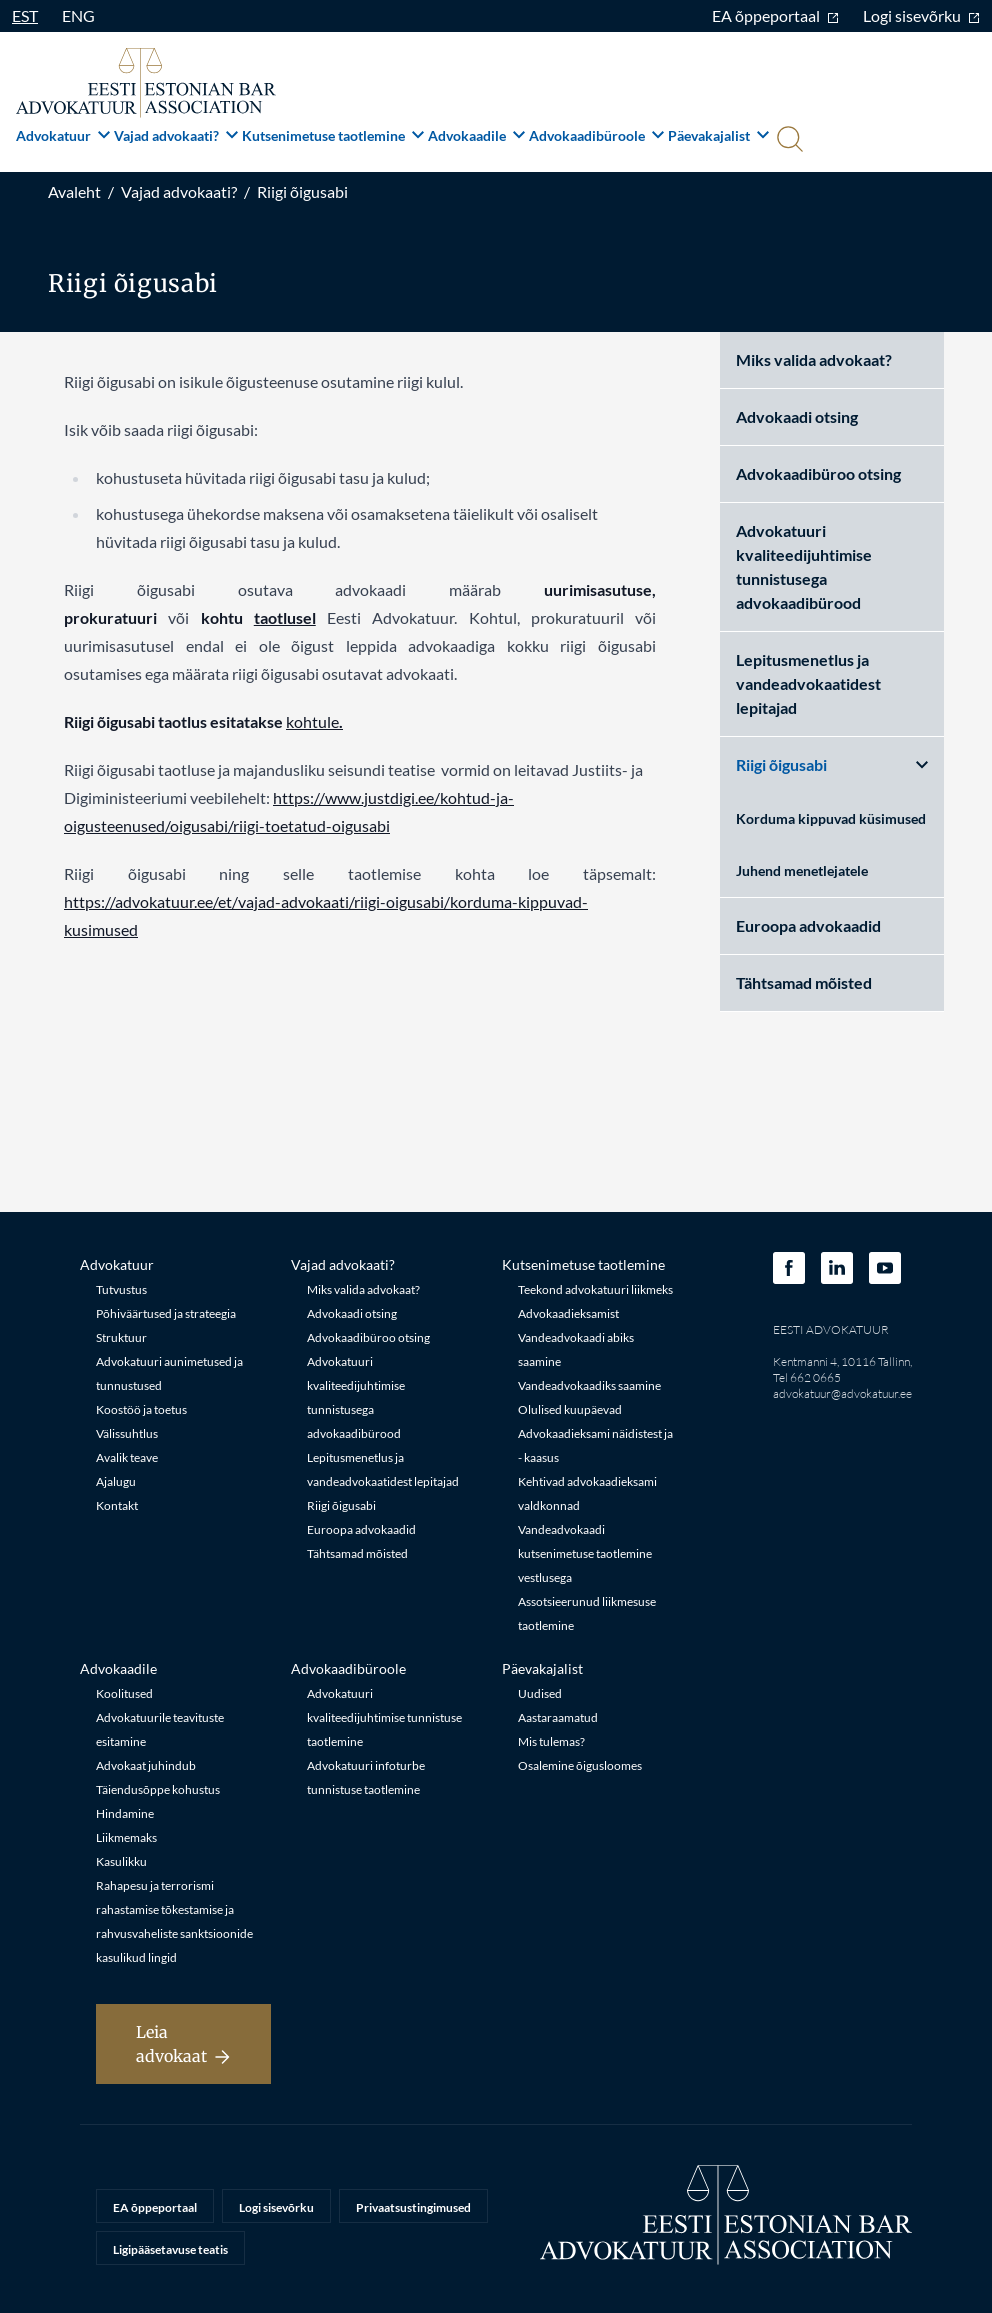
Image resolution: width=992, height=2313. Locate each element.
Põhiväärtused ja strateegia (166, 1313)
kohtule (312, 721)
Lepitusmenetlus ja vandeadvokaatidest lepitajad (808, 683)
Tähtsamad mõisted (804, 982)
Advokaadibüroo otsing (818, 473)
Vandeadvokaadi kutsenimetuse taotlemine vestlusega (585, 1553)
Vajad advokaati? (176, 135)
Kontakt (117, 1505)
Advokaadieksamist (568, 1313)
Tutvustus (121, 1289)
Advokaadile (476, 135)
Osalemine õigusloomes (580, 1765)
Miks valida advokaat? (814, 359)
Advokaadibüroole (596, 135)
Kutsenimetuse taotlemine (333, 135)
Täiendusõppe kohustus (158, 1789)
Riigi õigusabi (302, 191)
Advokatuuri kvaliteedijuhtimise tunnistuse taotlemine (384, 1717)
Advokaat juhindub (146, 1765)
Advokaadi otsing (797, 416)
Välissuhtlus (127, 1433)
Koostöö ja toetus (141, 1409)
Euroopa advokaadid (808, 925)
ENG (78, 15)
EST (25, 15)
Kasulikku (121, 1861)
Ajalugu (116, 1481)
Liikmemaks (126, 1837)
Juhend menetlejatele (802, 870)
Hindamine (125, 1813)
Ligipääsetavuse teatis (170, 2249)
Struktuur (121, 1337)
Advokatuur (63, 135)
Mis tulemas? (551, 1741)
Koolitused (124, 1693)
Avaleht (74, 191)
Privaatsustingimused (413, 2207)
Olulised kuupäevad (570, 1409)
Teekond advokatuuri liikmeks (595, 1289)
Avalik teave (127, 1457)
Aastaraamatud (558, 1717)
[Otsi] (788, 141)
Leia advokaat (183, 2044)
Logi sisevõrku (921, 15)
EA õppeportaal (775, 15)
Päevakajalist (718, 135)
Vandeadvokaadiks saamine (589, 1385)
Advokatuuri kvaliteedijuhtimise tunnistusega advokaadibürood (804, 566)
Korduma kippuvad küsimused (831, 818)
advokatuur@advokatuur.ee (842, 1393)
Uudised (540, 1693)
